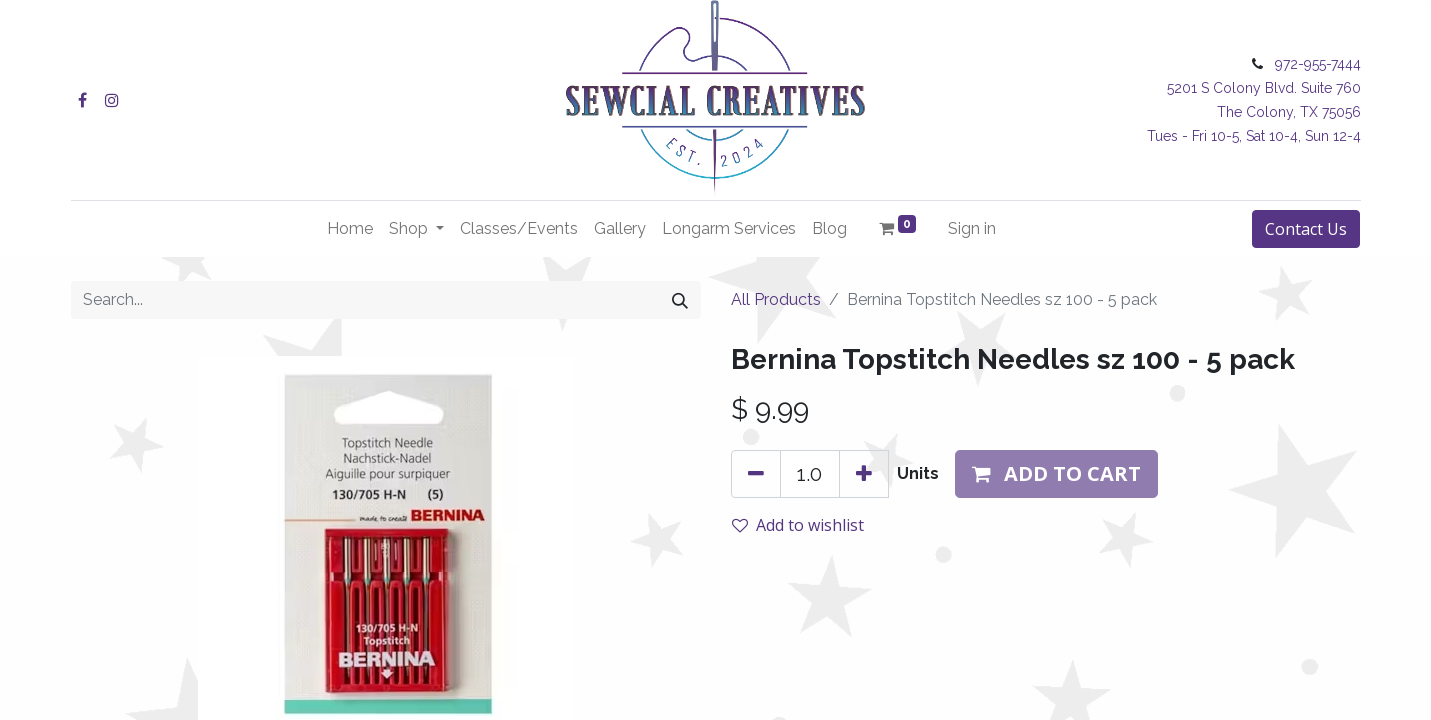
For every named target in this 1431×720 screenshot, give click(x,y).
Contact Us (1306, 229)
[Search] (680, 300)
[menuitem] (350, 229)
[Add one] (864, 474)
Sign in (972, 228)
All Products (776, 299)
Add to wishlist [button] (798, 525)
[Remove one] (756, 474)
